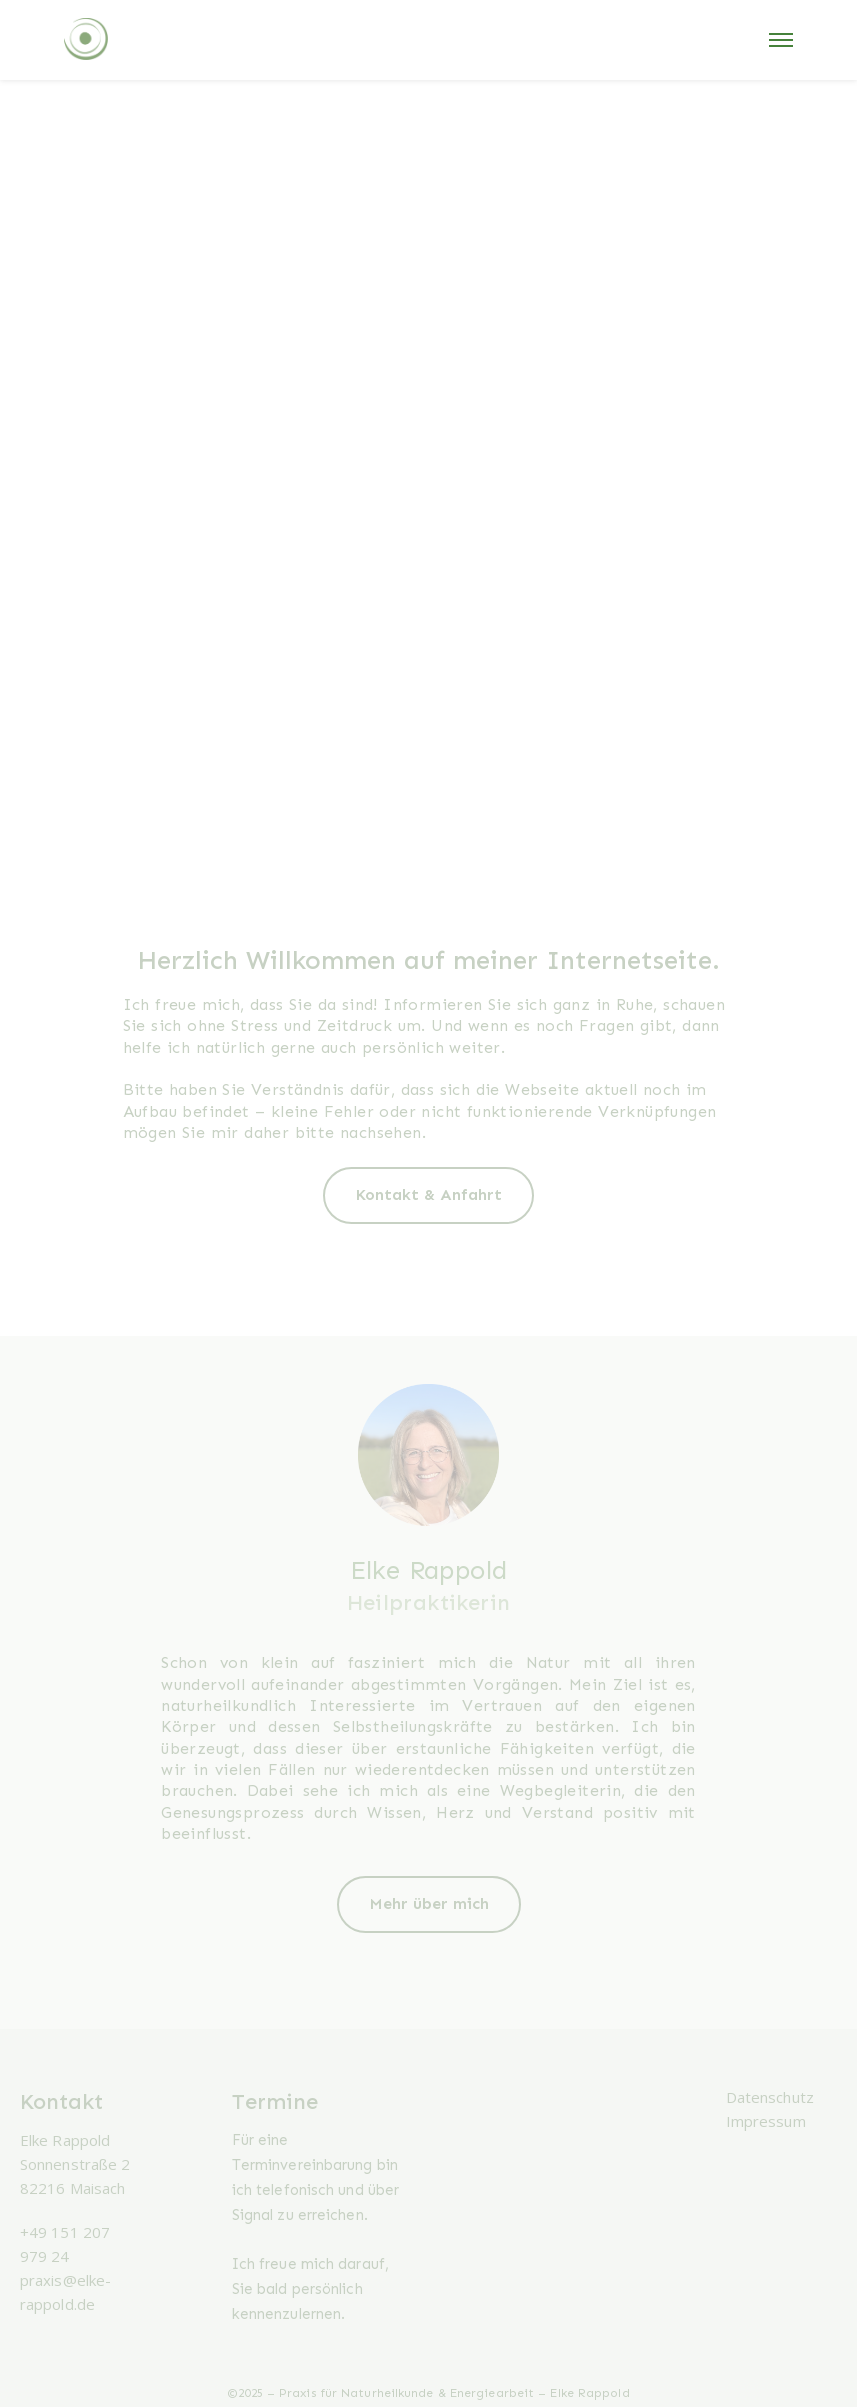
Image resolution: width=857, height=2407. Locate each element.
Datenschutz (770, 2097)
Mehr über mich (429, 1903)
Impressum (766, 2121)
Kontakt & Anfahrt (428, 1194)
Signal (253, 2215)
